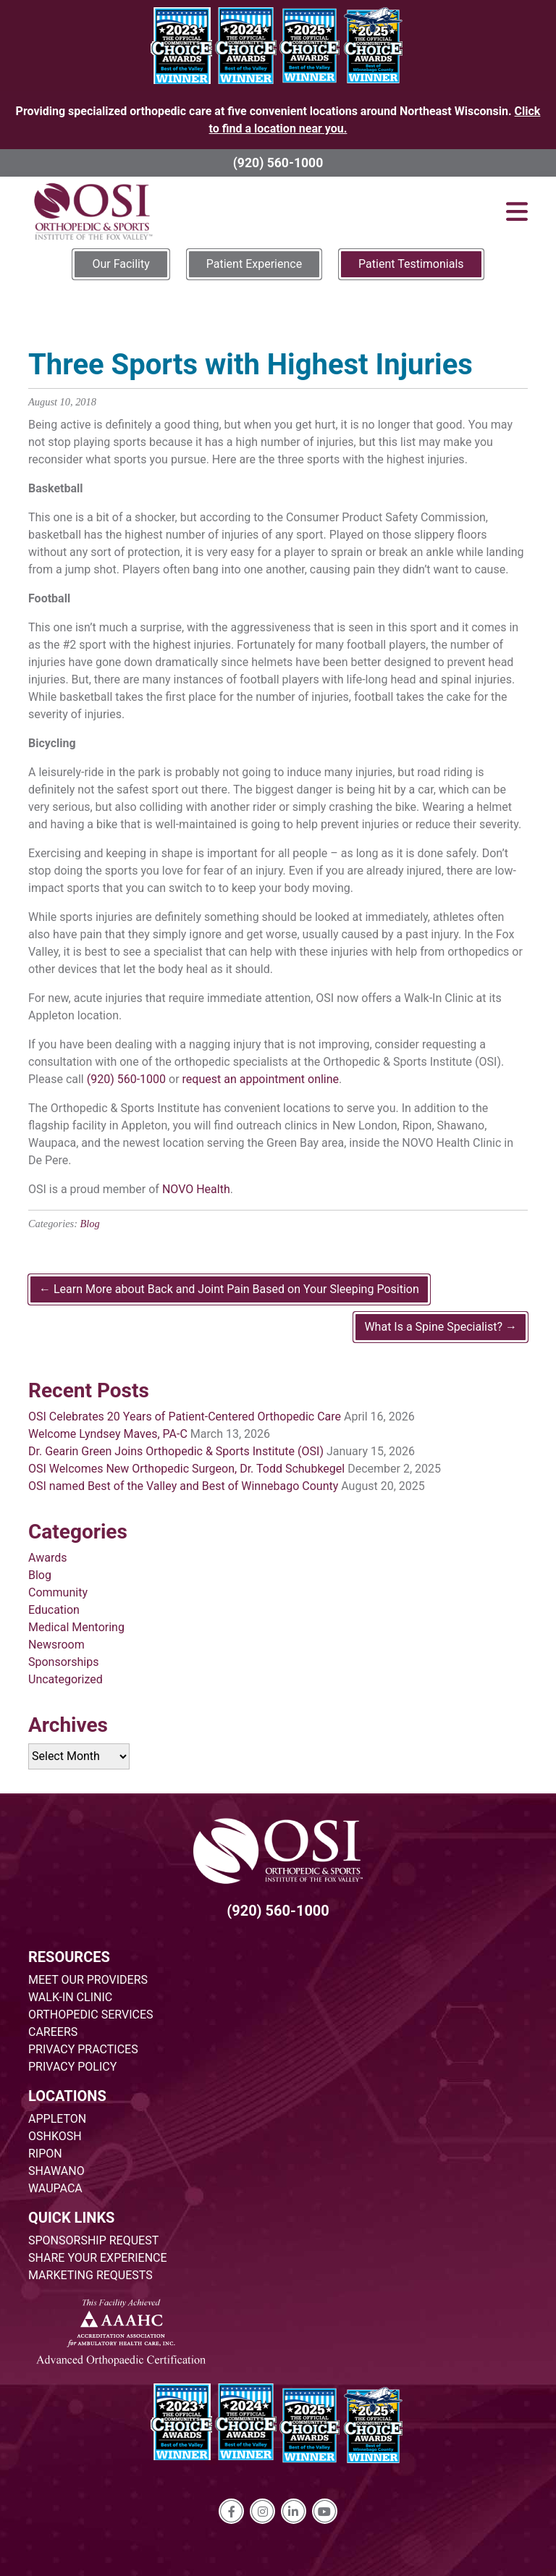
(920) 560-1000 (278, 163)
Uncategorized (65, 1679)
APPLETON (57, 2119)
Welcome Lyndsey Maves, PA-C (108, 1434)
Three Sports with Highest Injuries (250, 365)
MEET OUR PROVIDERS (88, 1980)
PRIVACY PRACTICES (83, 2049)
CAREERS (52, 2032)
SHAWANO (56, 2171)
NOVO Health (196, 1189)
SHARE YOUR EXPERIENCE (97, 2258)
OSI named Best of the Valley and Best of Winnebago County (183, 1486)
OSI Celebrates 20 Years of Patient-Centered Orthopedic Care (184, 1416)
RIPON (45, 2153)
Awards (47, 1558)
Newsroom (56, 1644)
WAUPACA (55, 2188)
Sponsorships (63, 1662)
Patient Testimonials (410, 264)
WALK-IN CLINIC (70, 1997)
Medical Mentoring (76, 1627)
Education (54, 1610)
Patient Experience (254, 264)
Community (58, 1592)
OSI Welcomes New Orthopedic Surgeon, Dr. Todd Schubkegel (186, 1469)
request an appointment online (261, 1079)
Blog (90, 1223)
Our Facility (120, 264)
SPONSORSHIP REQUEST (93, 2240)
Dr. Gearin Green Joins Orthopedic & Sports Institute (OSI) (176, 1451)
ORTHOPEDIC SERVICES (90, 2014)
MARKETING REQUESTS (90, 2275)
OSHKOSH (55, 2136)
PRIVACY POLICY (72, 2067)
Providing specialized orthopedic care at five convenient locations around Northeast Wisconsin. (278, 119)
